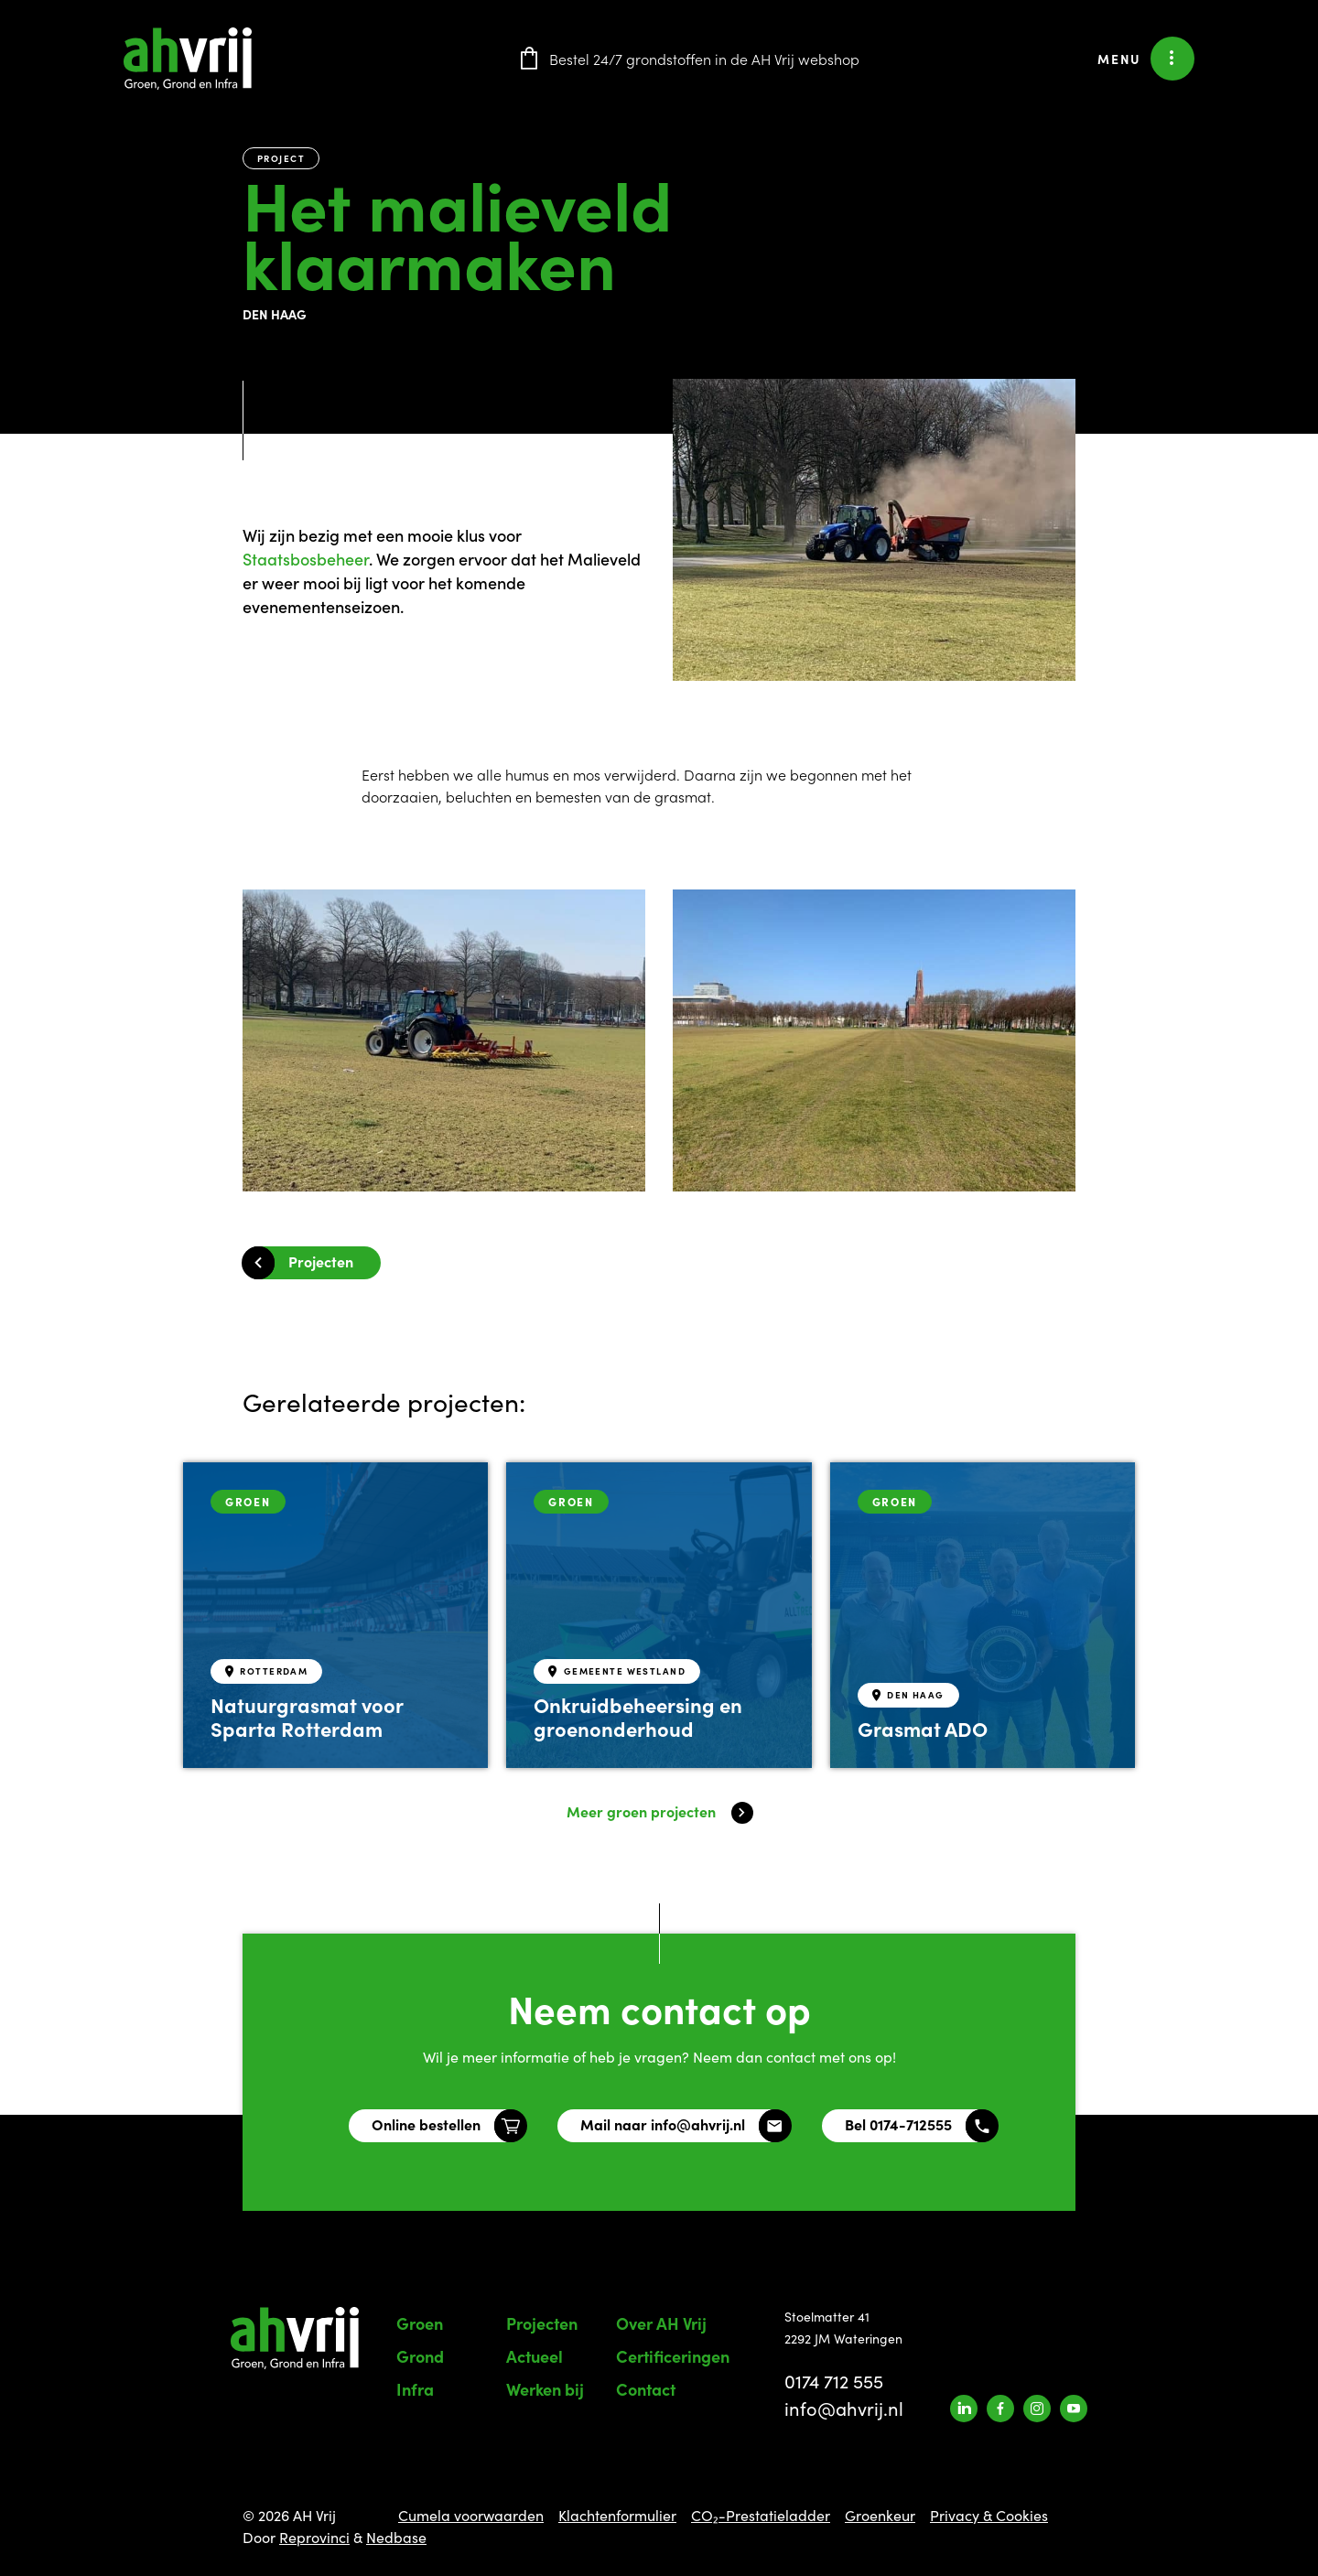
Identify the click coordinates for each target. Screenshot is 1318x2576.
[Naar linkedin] (964, 2408)
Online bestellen (426, 2124)
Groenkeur (880, 2515)
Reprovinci (314, 2537)
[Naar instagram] (1037, 2408)
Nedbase (396, 2537)
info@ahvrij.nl (843, 2408)
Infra (415, 2388)
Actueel (534, 2355)
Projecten (320, 1261)
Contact (645, 2388)
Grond (420, 2355)
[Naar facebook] (1000, 2408)
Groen (419, 2323)
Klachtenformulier (617, 2515)
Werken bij (545, 2388)
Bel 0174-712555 (898, 2124)
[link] (306, 558)
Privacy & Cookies (989, 2515)
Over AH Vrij (661, 2323)
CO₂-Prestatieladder (760, 2515)
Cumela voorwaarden (471, 2515)
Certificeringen (672, 2355)
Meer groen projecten (641, 1811)
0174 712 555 (833, 2380)
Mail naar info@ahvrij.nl (662, 2124)
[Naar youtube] (1073, 2408)
